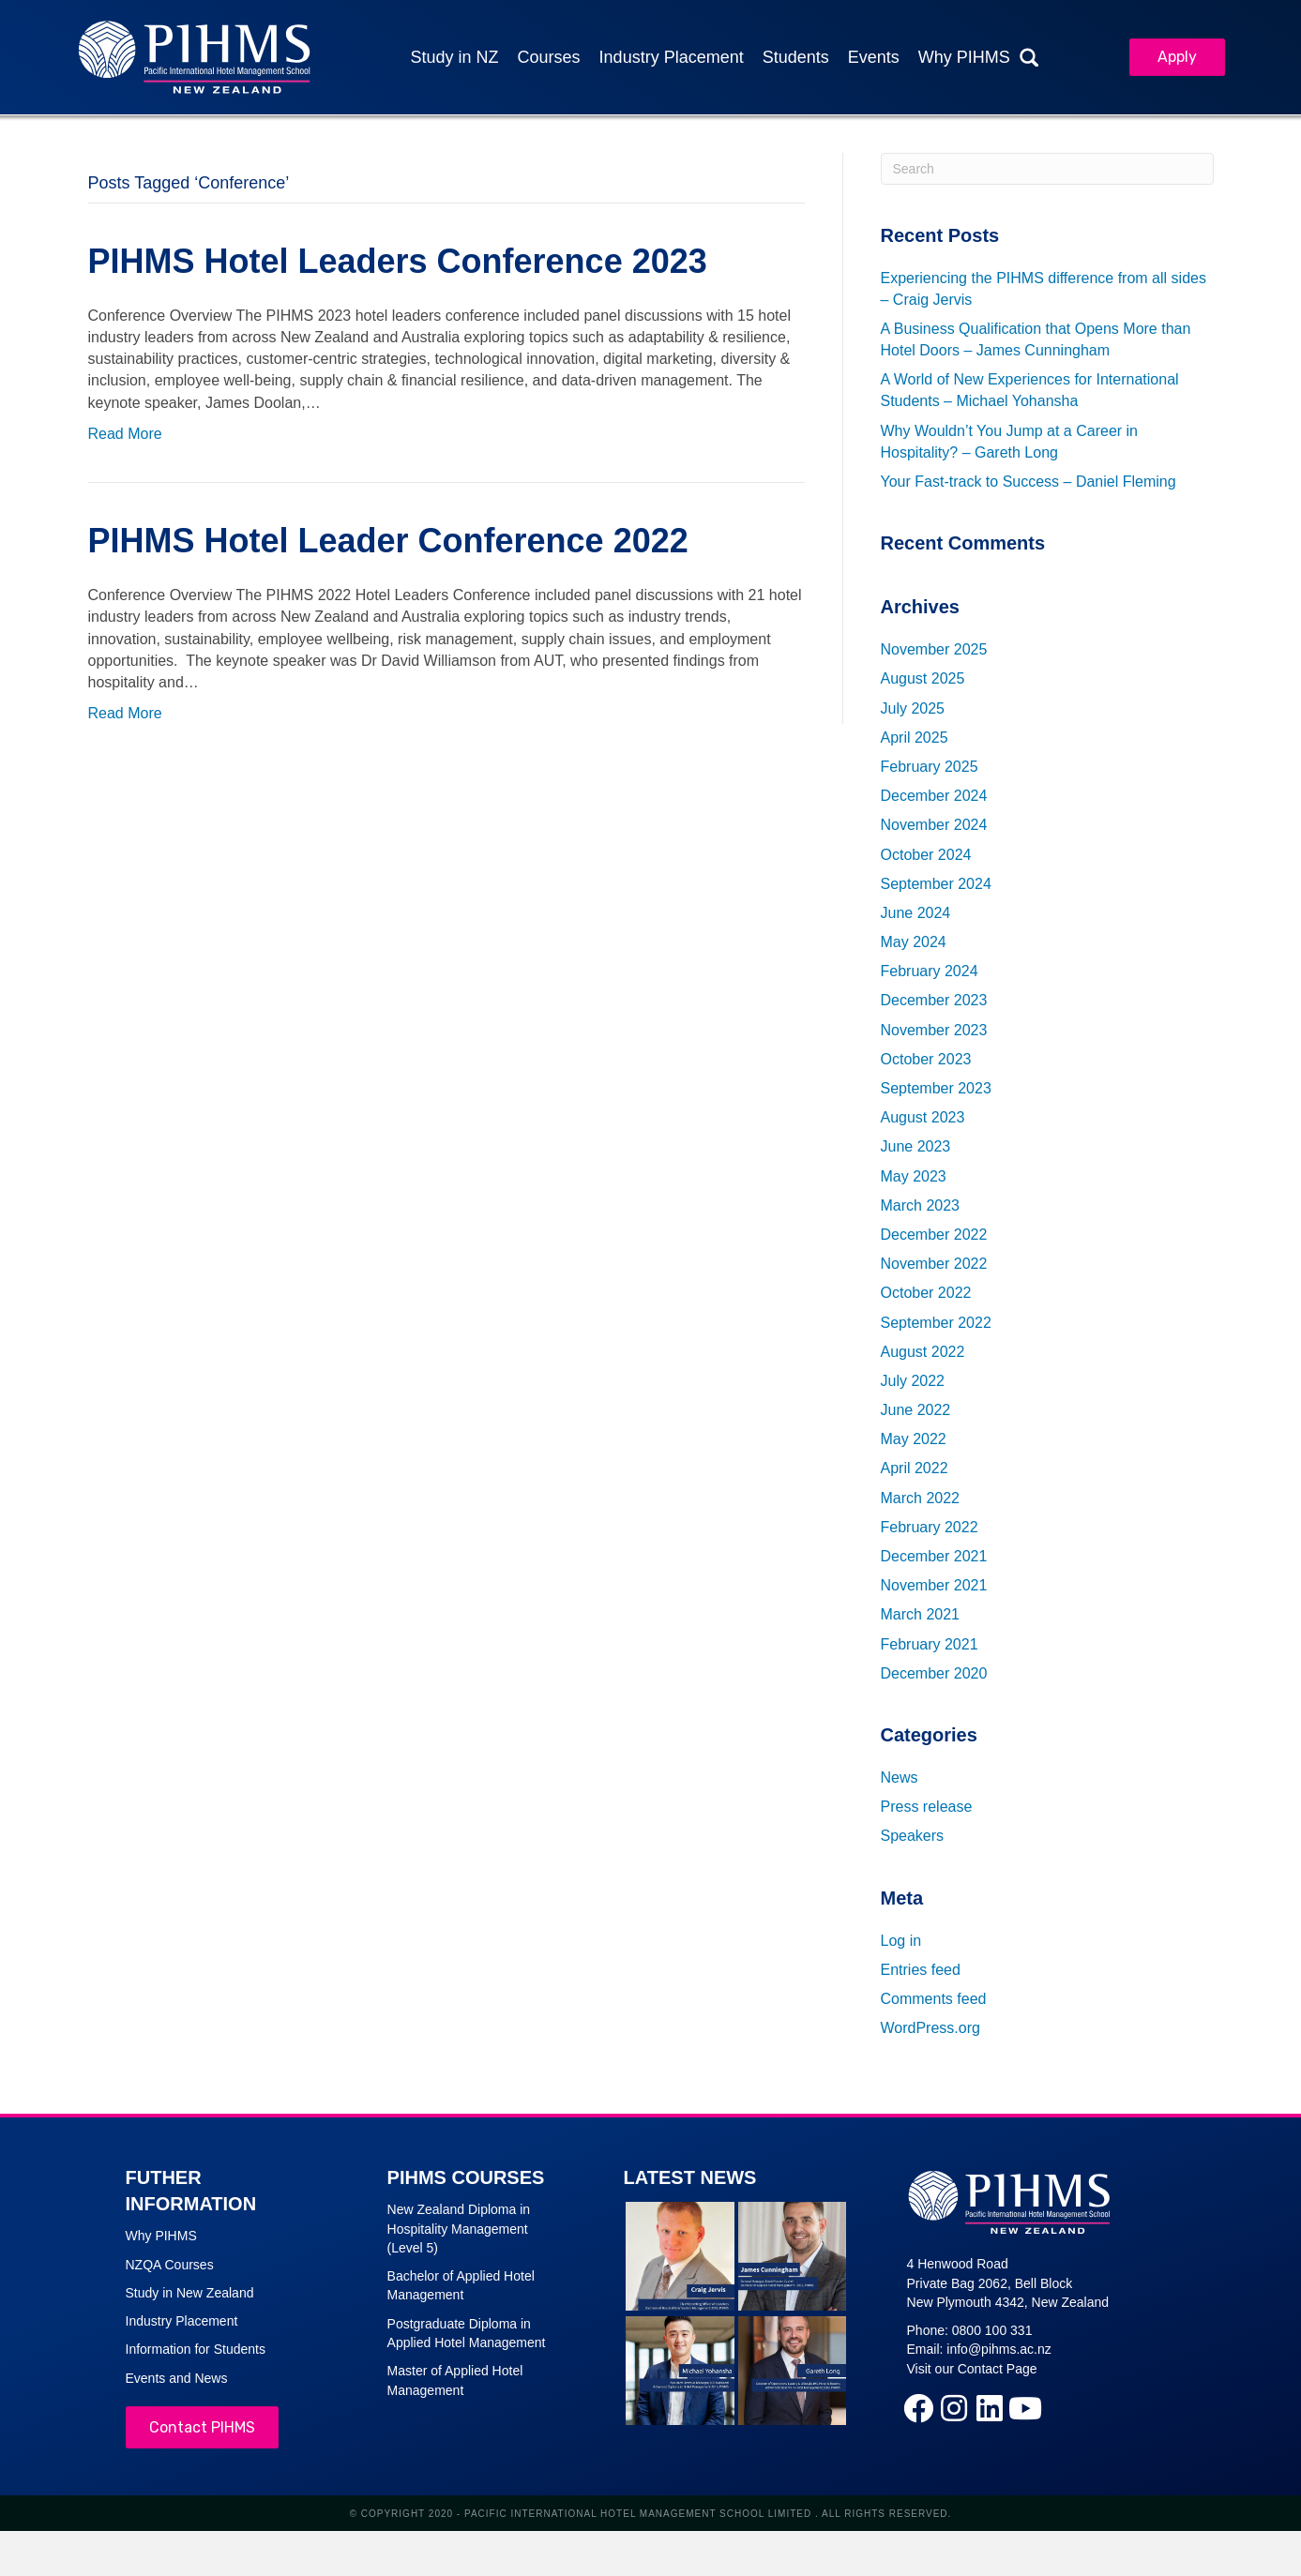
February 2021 (929, 1644)
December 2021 (934, 1556)
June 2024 (916, 913)
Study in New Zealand (190, 2292)
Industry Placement (182, 2321)
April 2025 (914, 738)
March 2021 (921, 1615)
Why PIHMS (161, 2236)
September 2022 (936, 1323)
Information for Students (195, 2350)
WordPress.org (930, 2028)
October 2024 (926, 855)
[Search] (1047, 169)
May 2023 (913, 1176)
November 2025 (934, 650)
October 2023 (926, 1059)
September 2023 (936, 1088)
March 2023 (921, 1205)
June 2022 (916, 1410)
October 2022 (926, 1294)
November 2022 (934, 1264)
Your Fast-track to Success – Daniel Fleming (1028, 482)
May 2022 (913, 1440)
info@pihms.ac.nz (998, 2350)
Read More (125, 434)
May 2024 (913, 942)
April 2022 (914, 1469)
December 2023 (934, 1001)
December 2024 (934, 796)
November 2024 (934, 826)
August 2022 (923, 1352)
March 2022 (921, 1498)
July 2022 (913, 1381)
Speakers (913, 1837)
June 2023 (916, 1147)
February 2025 (929, 767)
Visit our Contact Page (972, 2368)
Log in (901, 1941)
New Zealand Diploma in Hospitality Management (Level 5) (459, 2229)
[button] (918, 2408)
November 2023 (934, 1030)
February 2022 (929, 1527)
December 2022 (934, 1235)
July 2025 (913, 708)
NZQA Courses (170, 2264)
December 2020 (934, 1673)
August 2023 (923, 1118)
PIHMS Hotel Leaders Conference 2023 (397, 261)
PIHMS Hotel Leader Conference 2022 (388, 540)
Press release (927, 1807)
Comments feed (934, 1999)
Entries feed (921, 1970)
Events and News (177, 2378)
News (899, 1777)
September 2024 (936, 884)
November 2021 (934, 1586)
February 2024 (929, 972)
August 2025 (923, 679)
